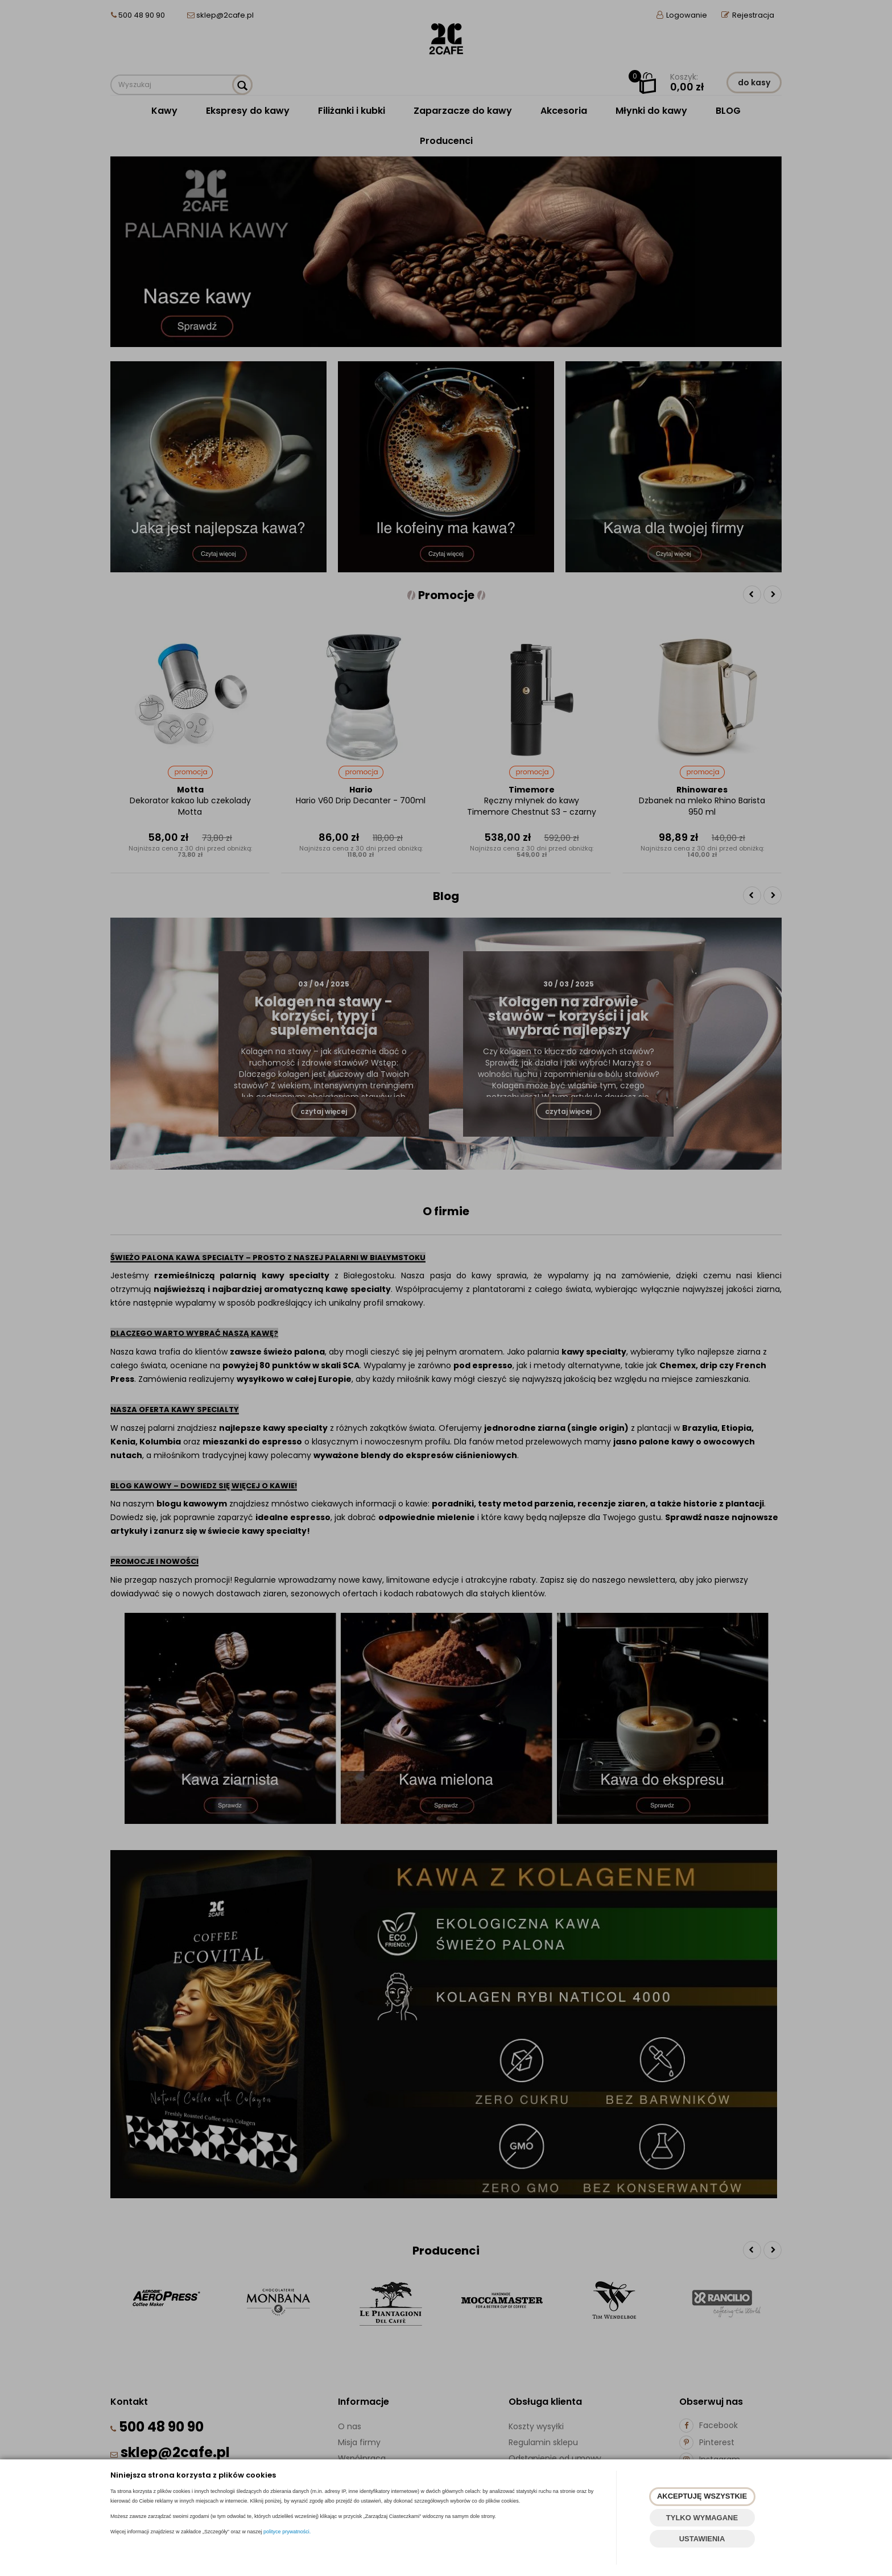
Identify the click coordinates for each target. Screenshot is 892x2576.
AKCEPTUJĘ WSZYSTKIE (702, 2496)
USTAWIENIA (702, 2538)
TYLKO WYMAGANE (702, 2517)
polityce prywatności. (287, 2531)
